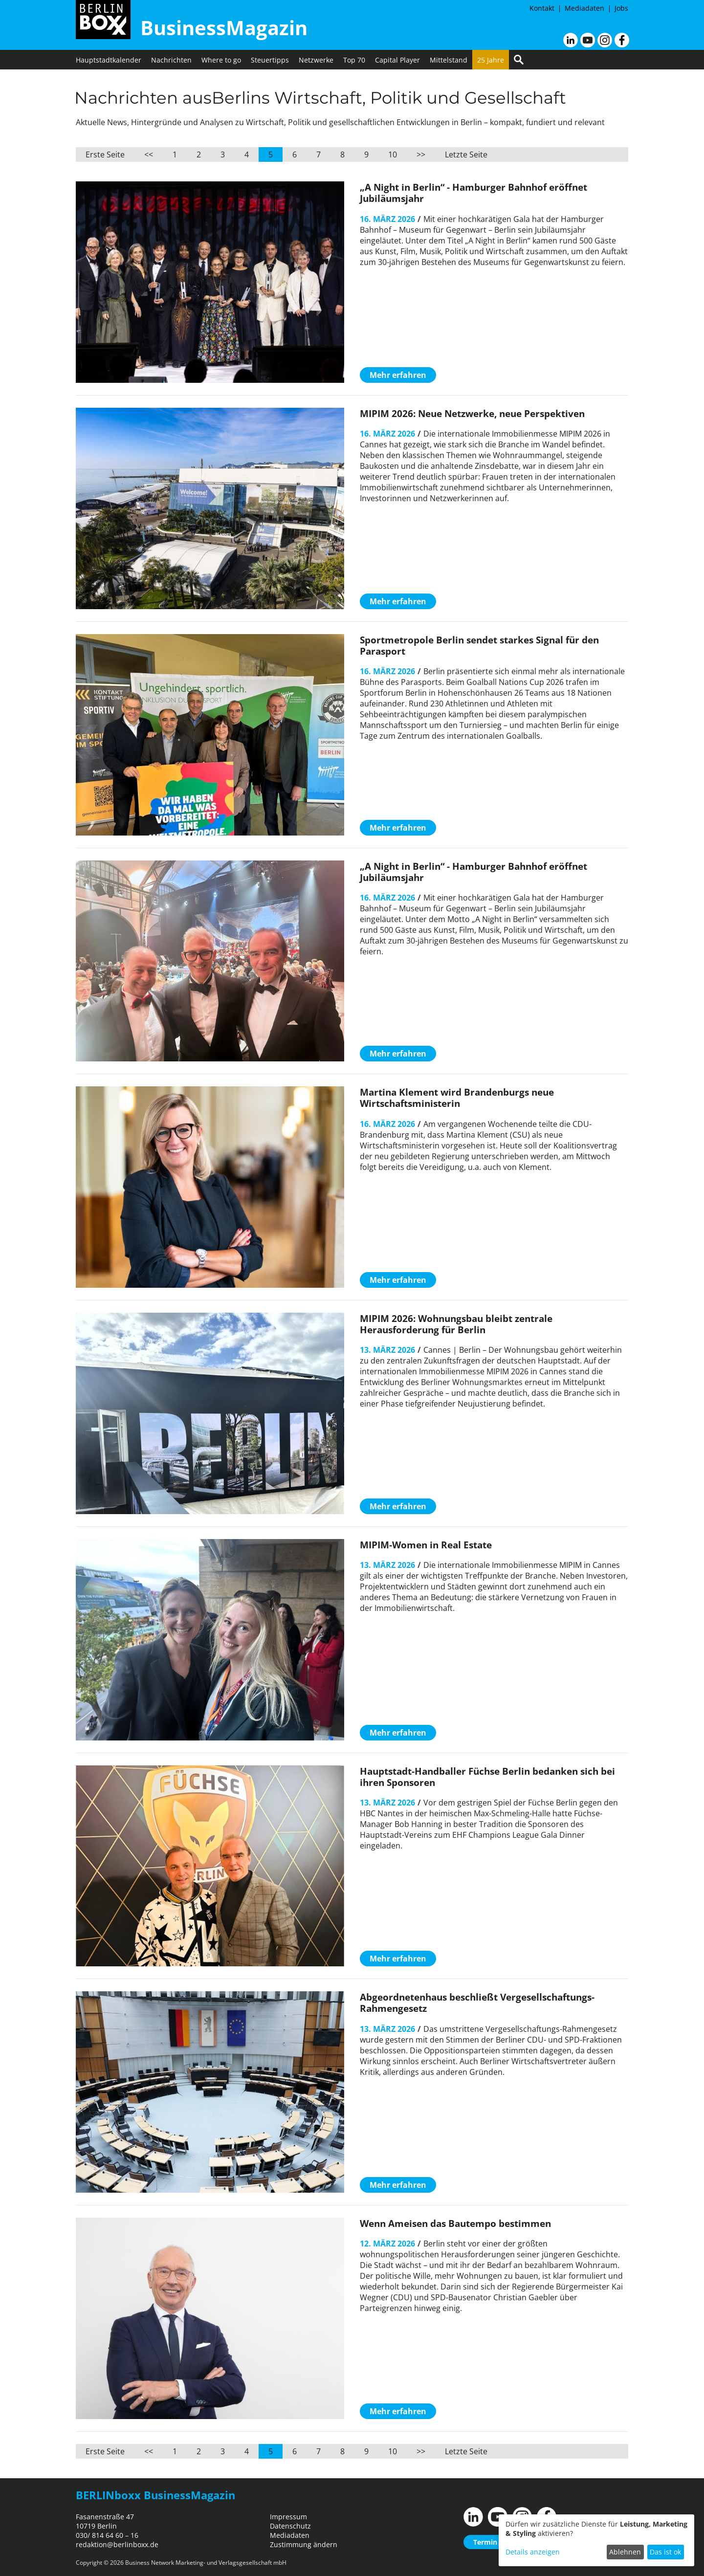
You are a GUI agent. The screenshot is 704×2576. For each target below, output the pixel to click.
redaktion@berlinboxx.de (117, 2544)
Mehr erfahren (398, 375)
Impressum (288, 2516)
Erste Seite (105, 154)
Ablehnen (625, 2551)
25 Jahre (490, 60)
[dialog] (596, 2540)
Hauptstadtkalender (108, 60)
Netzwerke (316, 60)
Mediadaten (584, 8)
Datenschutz (290, 2526)
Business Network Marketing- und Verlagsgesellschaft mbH (205, 2562)
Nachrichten (171, 60)
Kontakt (541, 8)
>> (421, 154)
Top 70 (354, 60)
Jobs (621, 8)
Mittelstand (448, 60)
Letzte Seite (466, 154)
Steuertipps (270, 60)
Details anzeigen (533, 2551)
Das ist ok (665, 2551)
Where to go (221, 60)
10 (392, 154)
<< (148, 154)
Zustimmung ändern (303, 2544)
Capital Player (397, 60)
